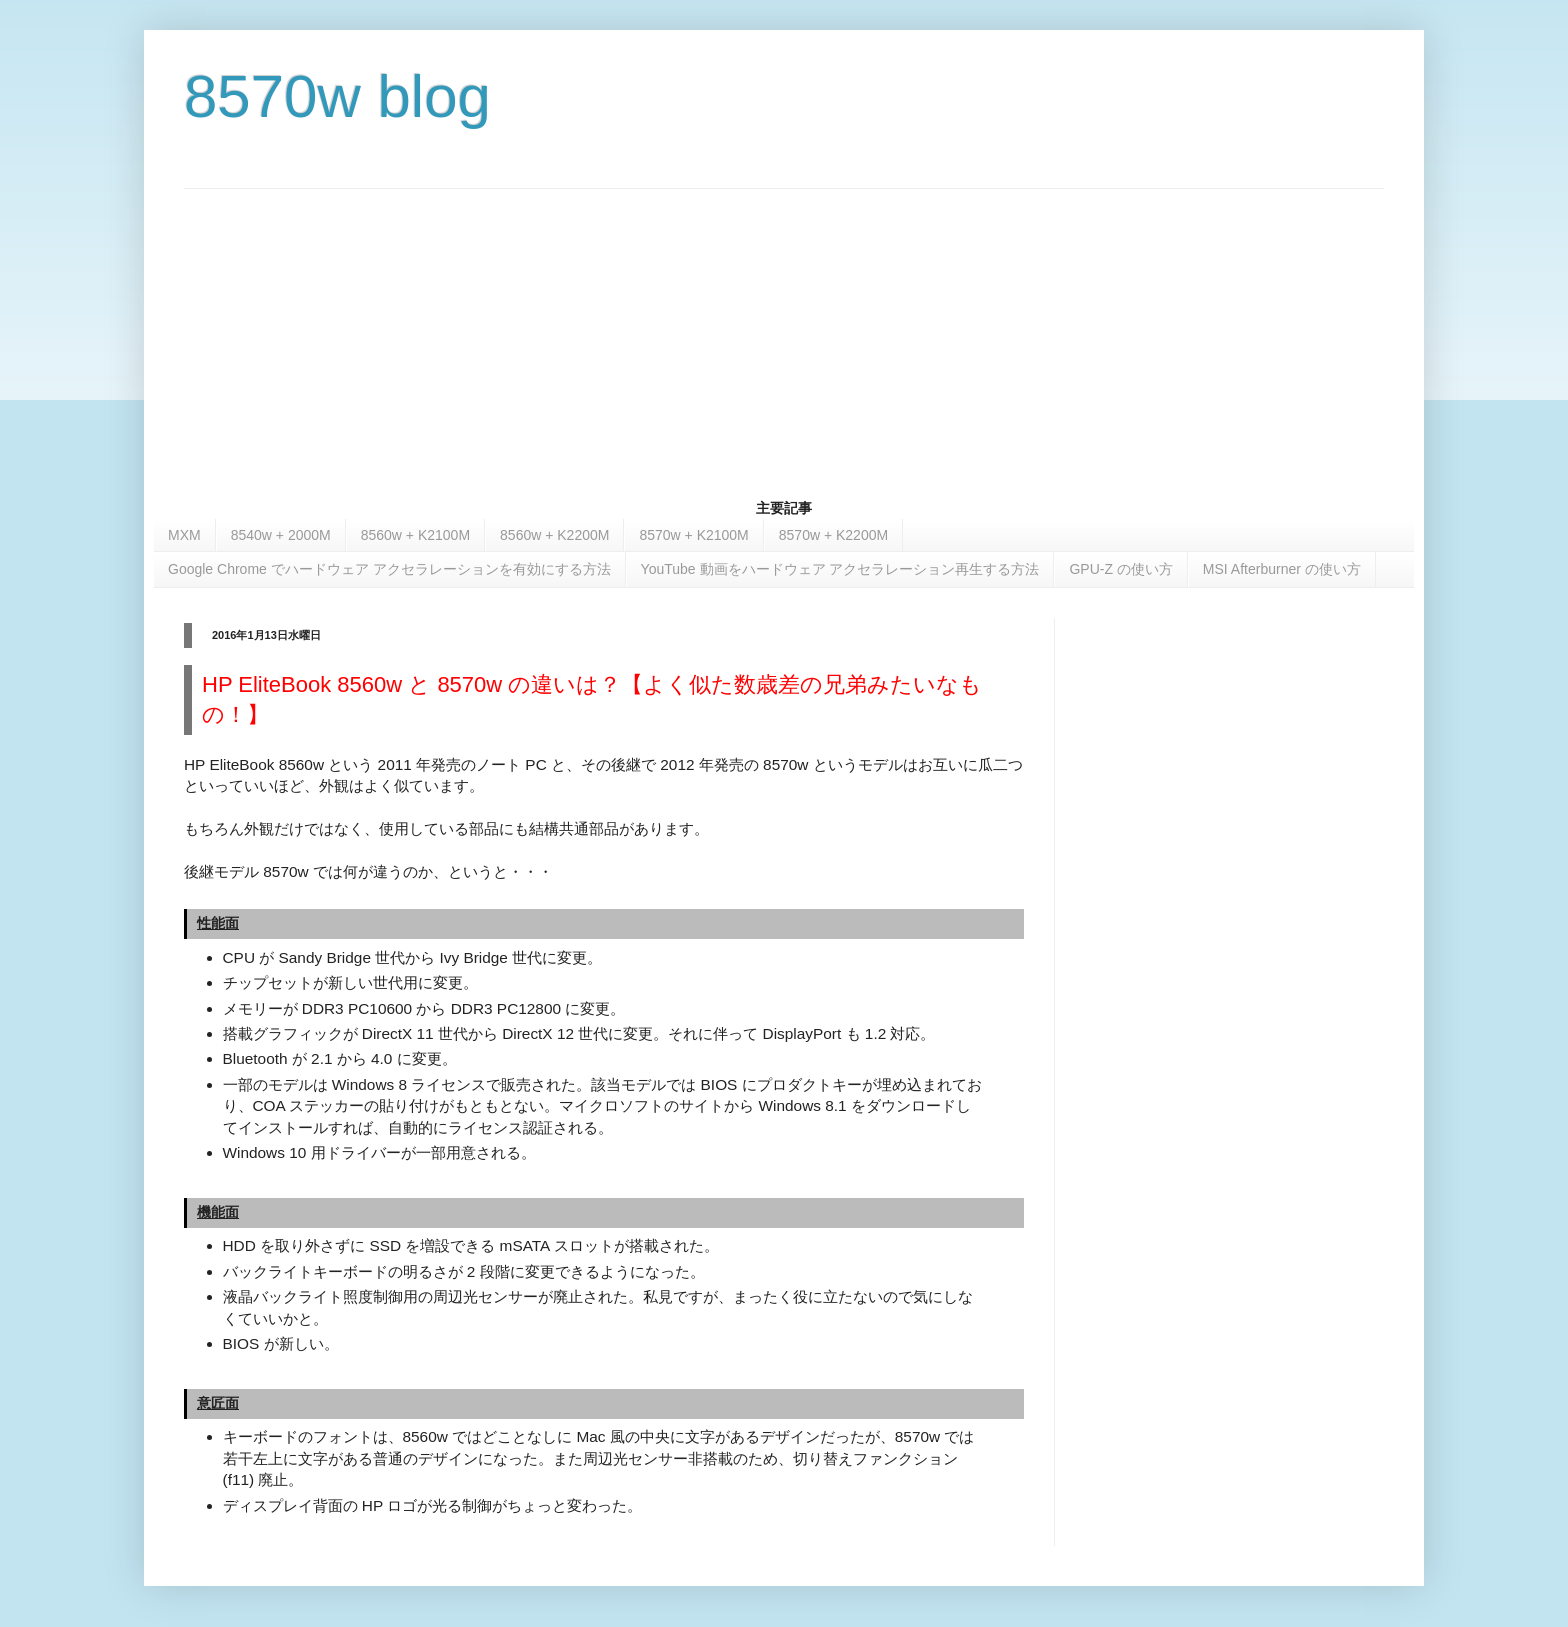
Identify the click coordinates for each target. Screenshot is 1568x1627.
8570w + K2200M (833, 535)
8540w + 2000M (281, 535)
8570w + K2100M (693, 535)
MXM (184, 535)
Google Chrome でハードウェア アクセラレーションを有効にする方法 (389, 569)
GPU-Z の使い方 (1120, 569)
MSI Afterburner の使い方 (1282, 569)
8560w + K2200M (554, 535)
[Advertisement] (784, 329)
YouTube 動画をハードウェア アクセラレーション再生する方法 (840, 569)
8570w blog (337, 96)
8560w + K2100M (415, 535)
